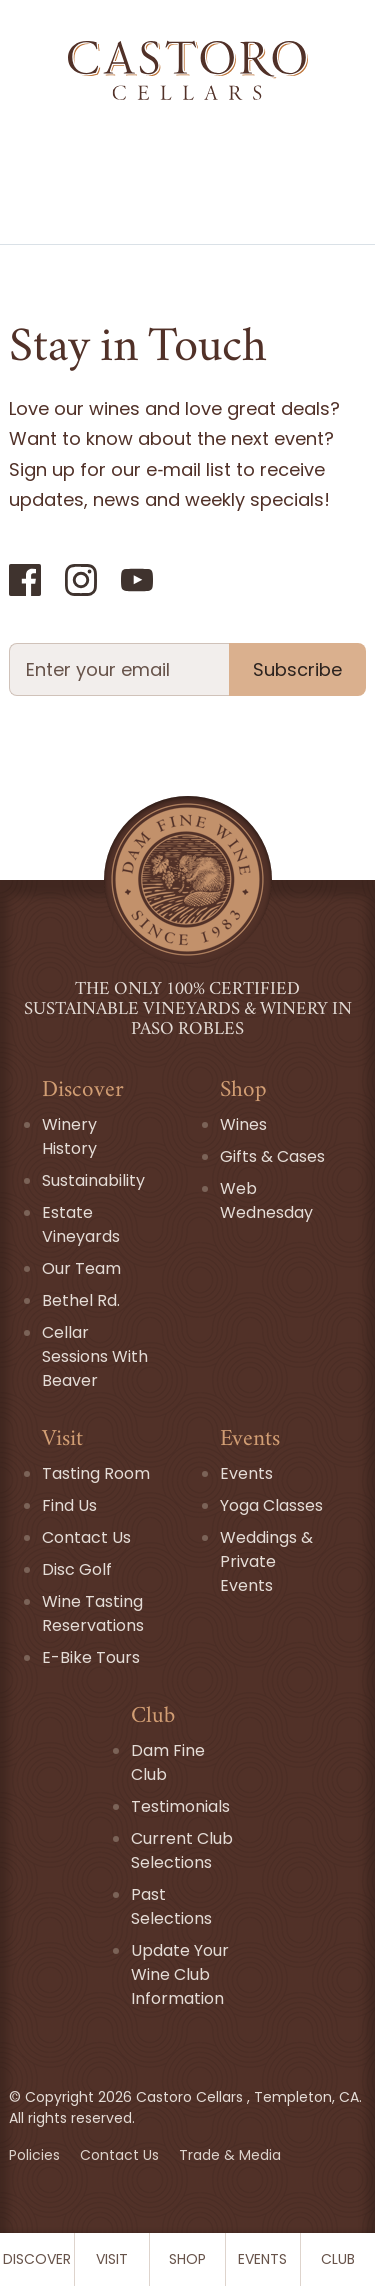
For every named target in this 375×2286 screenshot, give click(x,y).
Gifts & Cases (272, 1156)
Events (262, 2259)
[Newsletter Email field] (118, 669)
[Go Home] (187, 70)
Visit (112, 2259)
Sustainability (93, 1180)
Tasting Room (96, 1473)
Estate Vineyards (81, 1224)
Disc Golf (77, 1569)
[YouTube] (137, 580)
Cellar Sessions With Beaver (95, 1356)
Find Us (69, 1505)
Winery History (69, 1136)
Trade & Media (230, 2155)
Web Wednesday (266, 1200)
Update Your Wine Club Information (180, 1974)
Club (338, 2259)
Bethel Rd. (81, 1300)
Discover (37, 2259)
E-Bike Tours (91, 1657)
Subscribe (297, 669)
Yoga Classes (271, 1505)
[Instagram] (81, 580)
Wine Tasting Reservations (93, 1613)
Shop (187, 2259)
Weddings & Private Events (266, 1561)
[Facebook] (25, 580)
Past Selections (171, 1906)
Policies (36, 2155)
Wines (243, 1124)
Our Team (81, 1268)
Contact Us (86, 1537)
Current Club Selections (182, 1850)
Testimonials (180, 1806)
